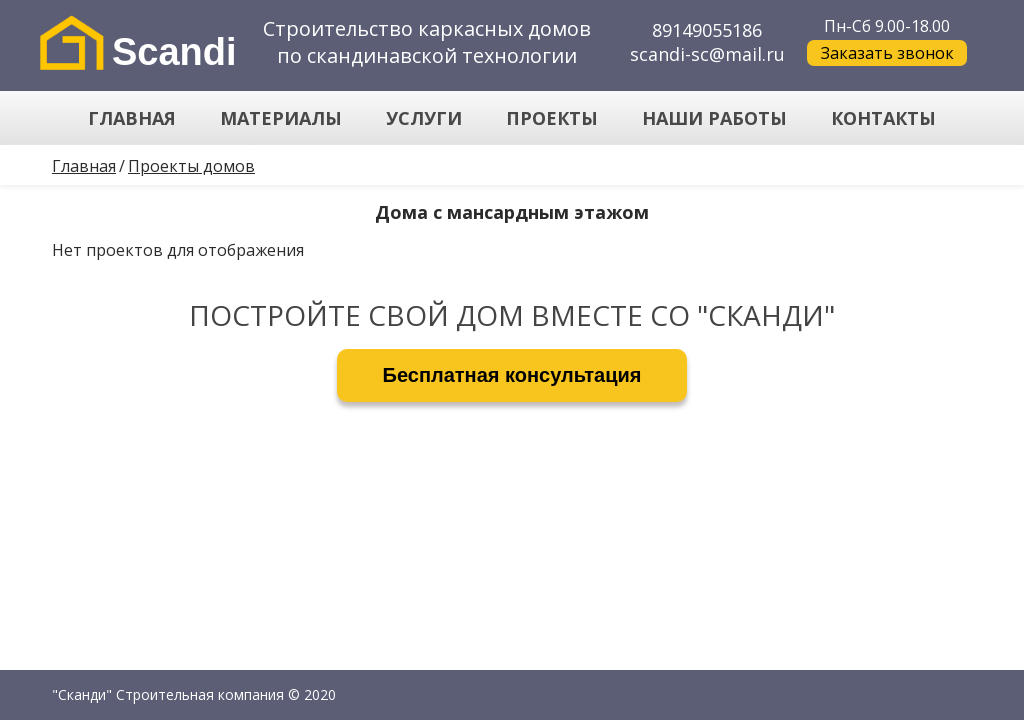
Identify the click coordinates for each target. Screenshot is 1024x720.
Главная (84, 166)
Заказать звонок (887, 53)
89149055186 (707, 30)
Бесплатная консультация (512, 375)
